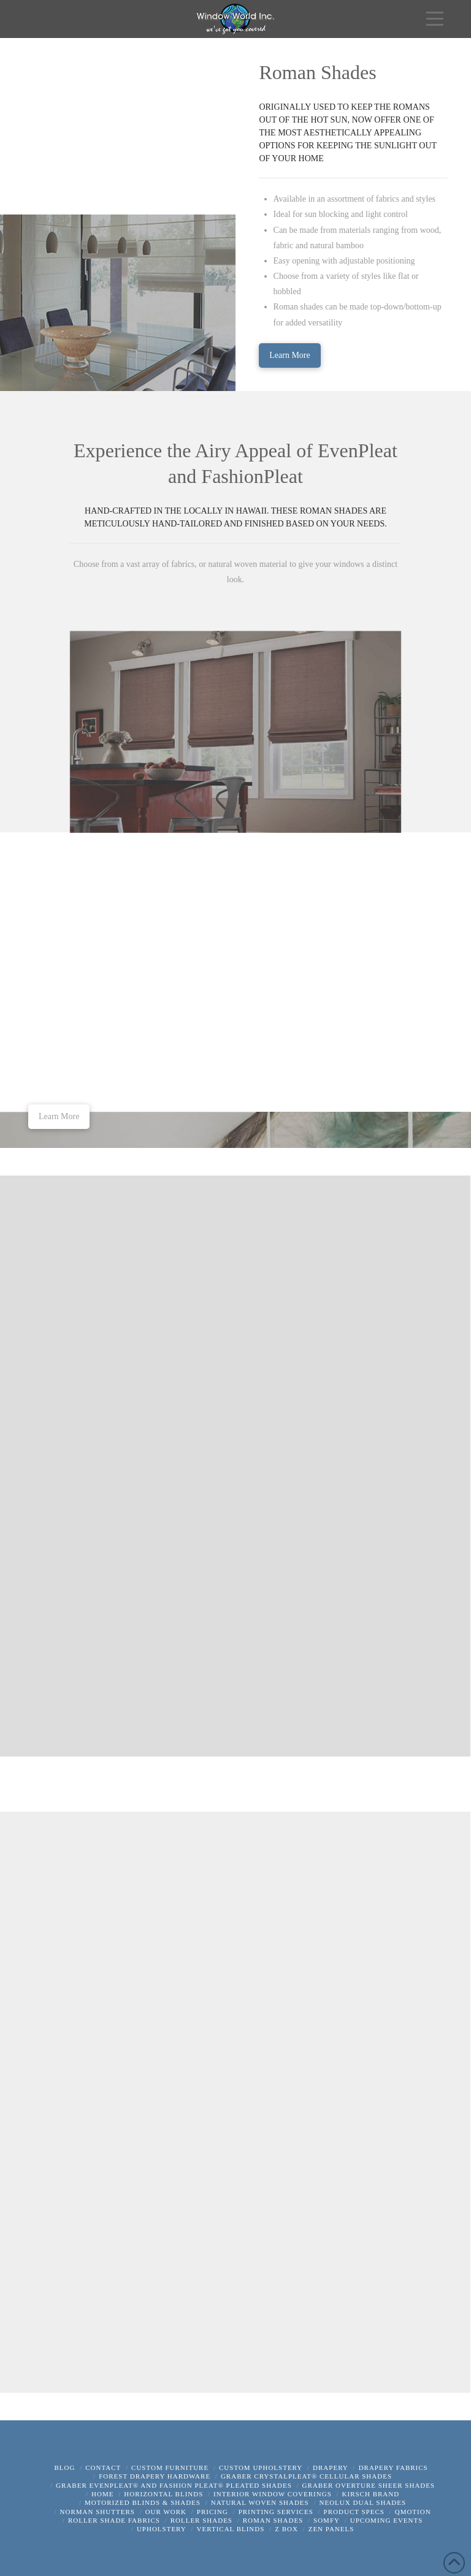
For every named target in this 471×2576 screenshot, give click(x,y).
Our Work (165, 2511)
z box (286, 2528)
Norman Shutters (97, 2511)
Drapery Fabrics (393, 2467)
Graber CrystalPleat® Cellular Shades (306, 2476)
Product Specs (354, 2511)
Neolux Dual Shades (363, 2502)
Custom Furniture (170, 2467)
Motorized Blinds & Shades (143, 2502)
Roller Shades (201, 2520)
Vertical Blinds (231, 2528)
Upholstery (161, 2528)
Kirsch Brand (371, 2494)
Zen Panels (331, 2528)
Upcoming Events (386, 2520)
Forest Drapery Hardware (154, 2476)
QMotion (413, 2511)
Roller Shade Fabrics (114, 2520)
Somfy (326, 2520)
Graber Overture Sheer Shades (368, 2485)
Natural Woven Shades (260, 2502)
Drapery (330, 2467)
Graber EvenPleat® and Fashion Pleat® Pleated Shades (174, 2485)
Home (102, 2494)
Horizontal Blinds (163, 2494)
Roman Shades (273, 2520)
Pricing (212, 2511)
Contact (103, 2467)
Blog (64, 2467)
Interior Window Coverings (272, 2494)
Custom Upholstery (260, 2467)
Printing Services (276, 2511)
